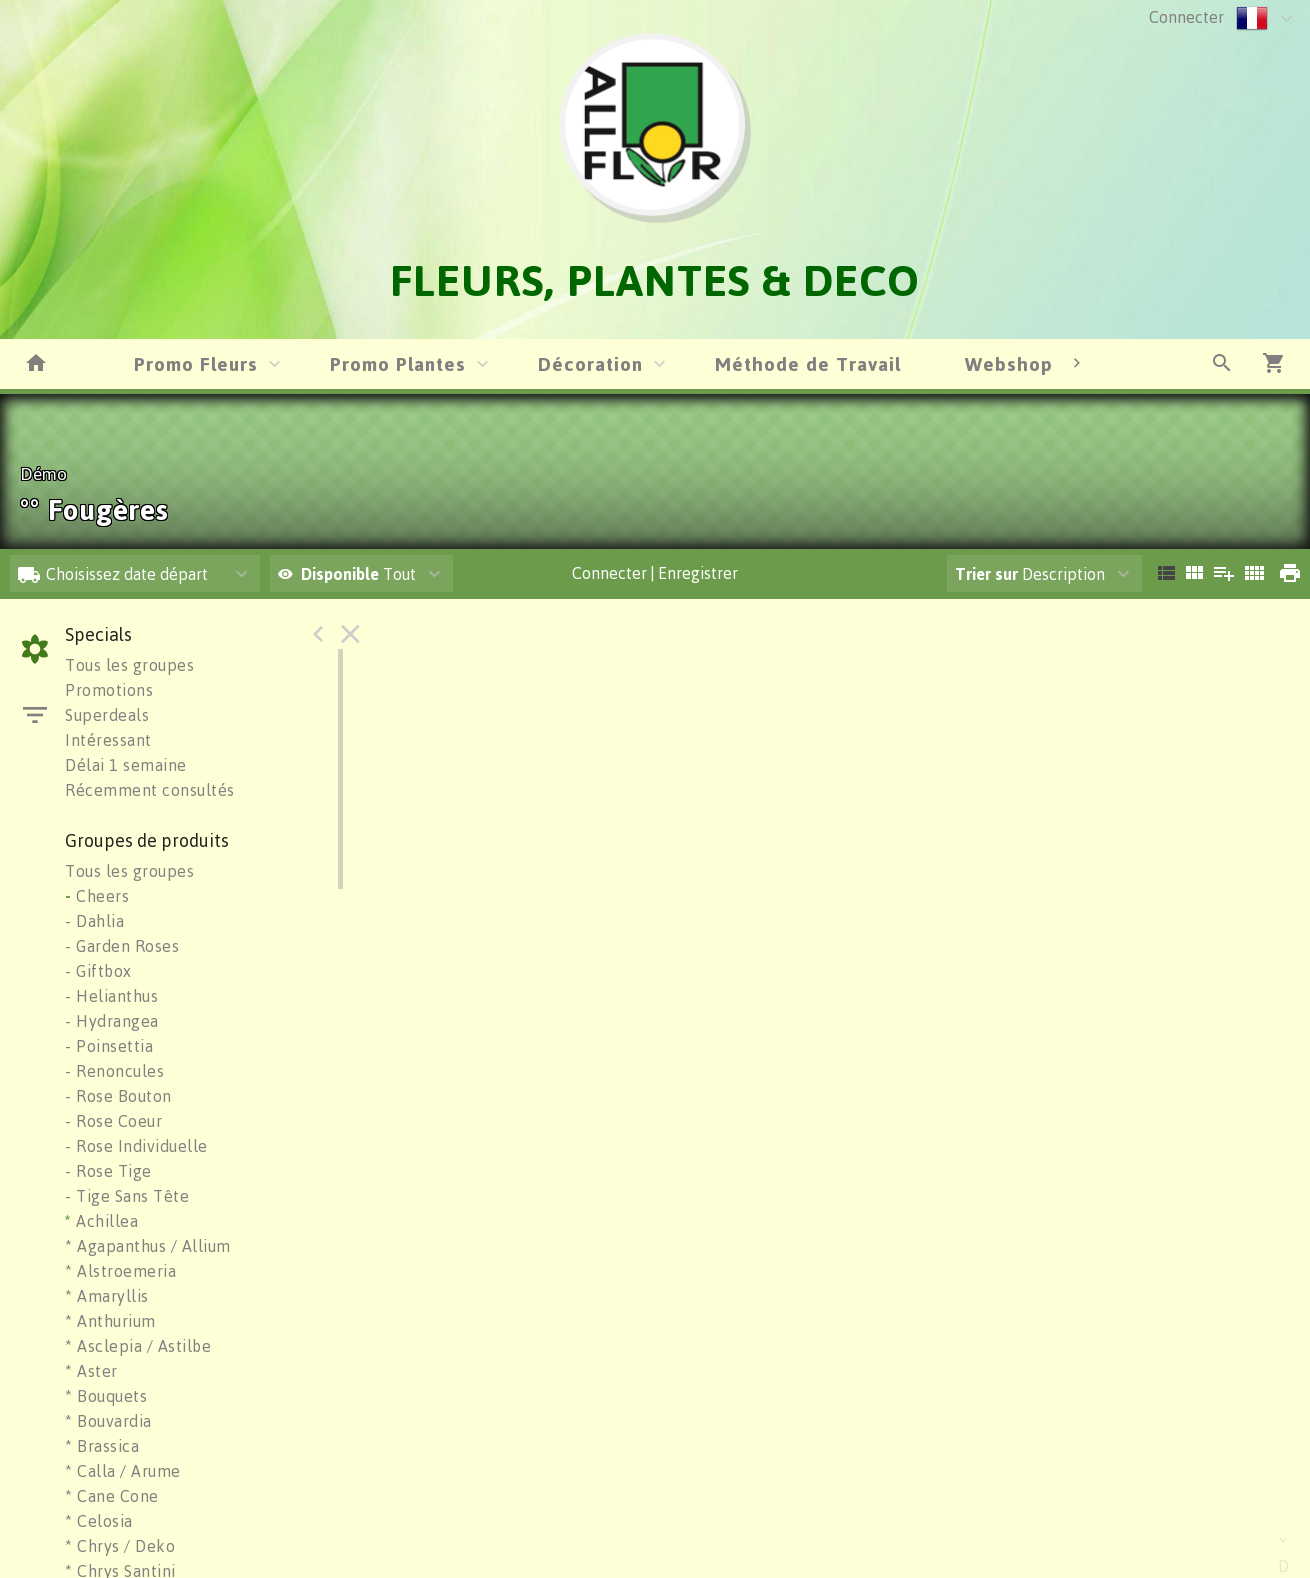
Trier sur (986, 574)
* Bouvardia (108, 1421)
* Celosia (99, 1521)
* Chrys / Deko (120, 1546)
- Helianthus (111, 996)
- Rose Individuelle (136, 1146)
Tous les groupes (129, 665)
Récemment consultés (150, 790)
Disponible (342, 574)
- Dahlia (94, 921)
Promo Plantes (398, 363)
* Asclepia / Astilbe (138, 1346)
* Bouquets (106, 1396)
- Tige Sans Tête (127, 1196)
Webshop (1009, 363)
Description (1030, 574)
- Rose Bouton (118, 1096)
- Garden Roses (122, 946)
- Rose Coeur (113, 1121)
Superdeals (107, 715)
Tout (347, 574)
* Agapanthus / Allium (148, 1246)
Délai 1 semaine (126, 765)
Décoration (590, 363)
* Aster (91, 1371)
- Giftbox (98, 971)
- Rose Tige (108, 1171)
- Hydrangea (112, 1021)
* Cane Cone (112, 1496)
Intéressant (108, 740)
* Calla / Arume (123, 1471)
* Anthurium (110, 1321)
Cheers (97, 896)
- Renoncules (114, 1071)
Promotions (109, 690)
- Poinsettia (109, 1046)
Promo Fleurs (196, 363)
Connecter (1186, 17)
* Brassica (102, 1446)
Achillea (101, 1221)
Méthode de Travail (808, 363)
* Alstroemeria (120, 1271)
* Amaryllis (107, 1296)
